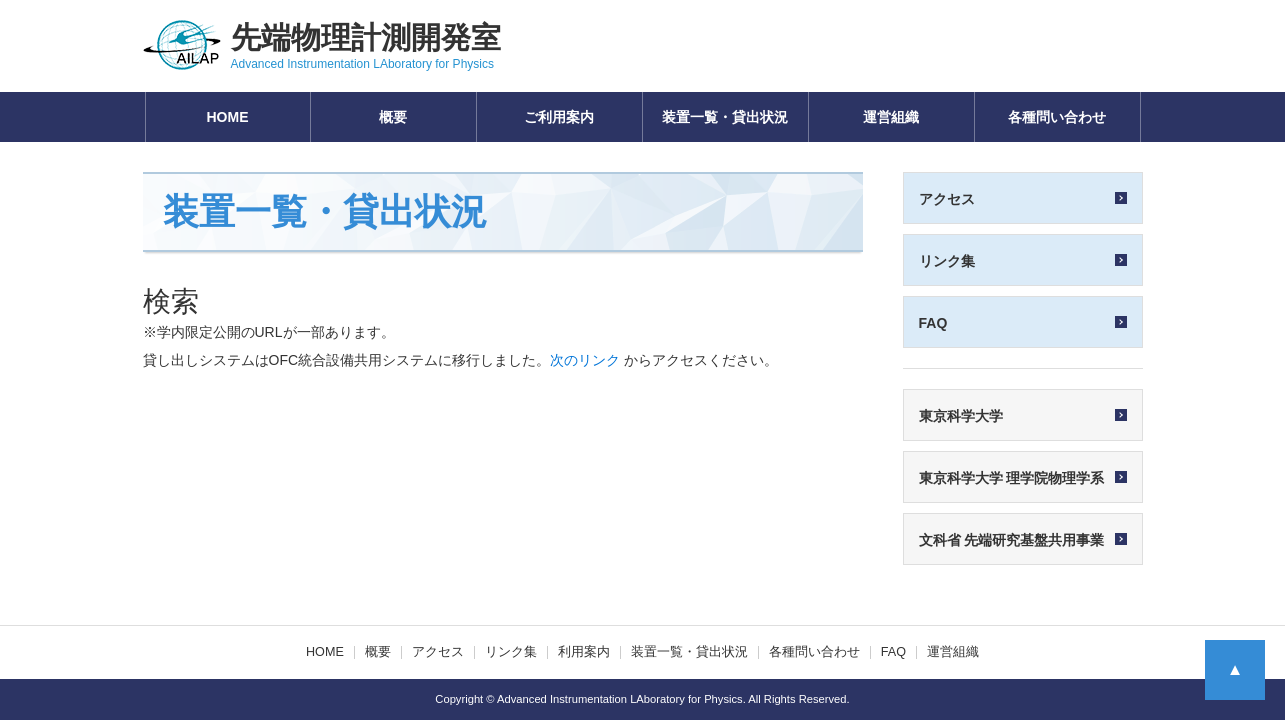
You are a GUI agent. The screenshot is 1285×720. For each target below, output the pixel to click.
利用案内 (584, 652)
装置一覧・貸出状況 (725, 117)
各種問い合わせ (1057, 117)
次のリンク (585, 360)
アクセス (438, 652)
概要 (393, 117)
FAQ (893, 652)
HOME (228, 117)
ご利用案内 (559, 117)
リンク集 (511, 652)
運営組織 (891, 117)
